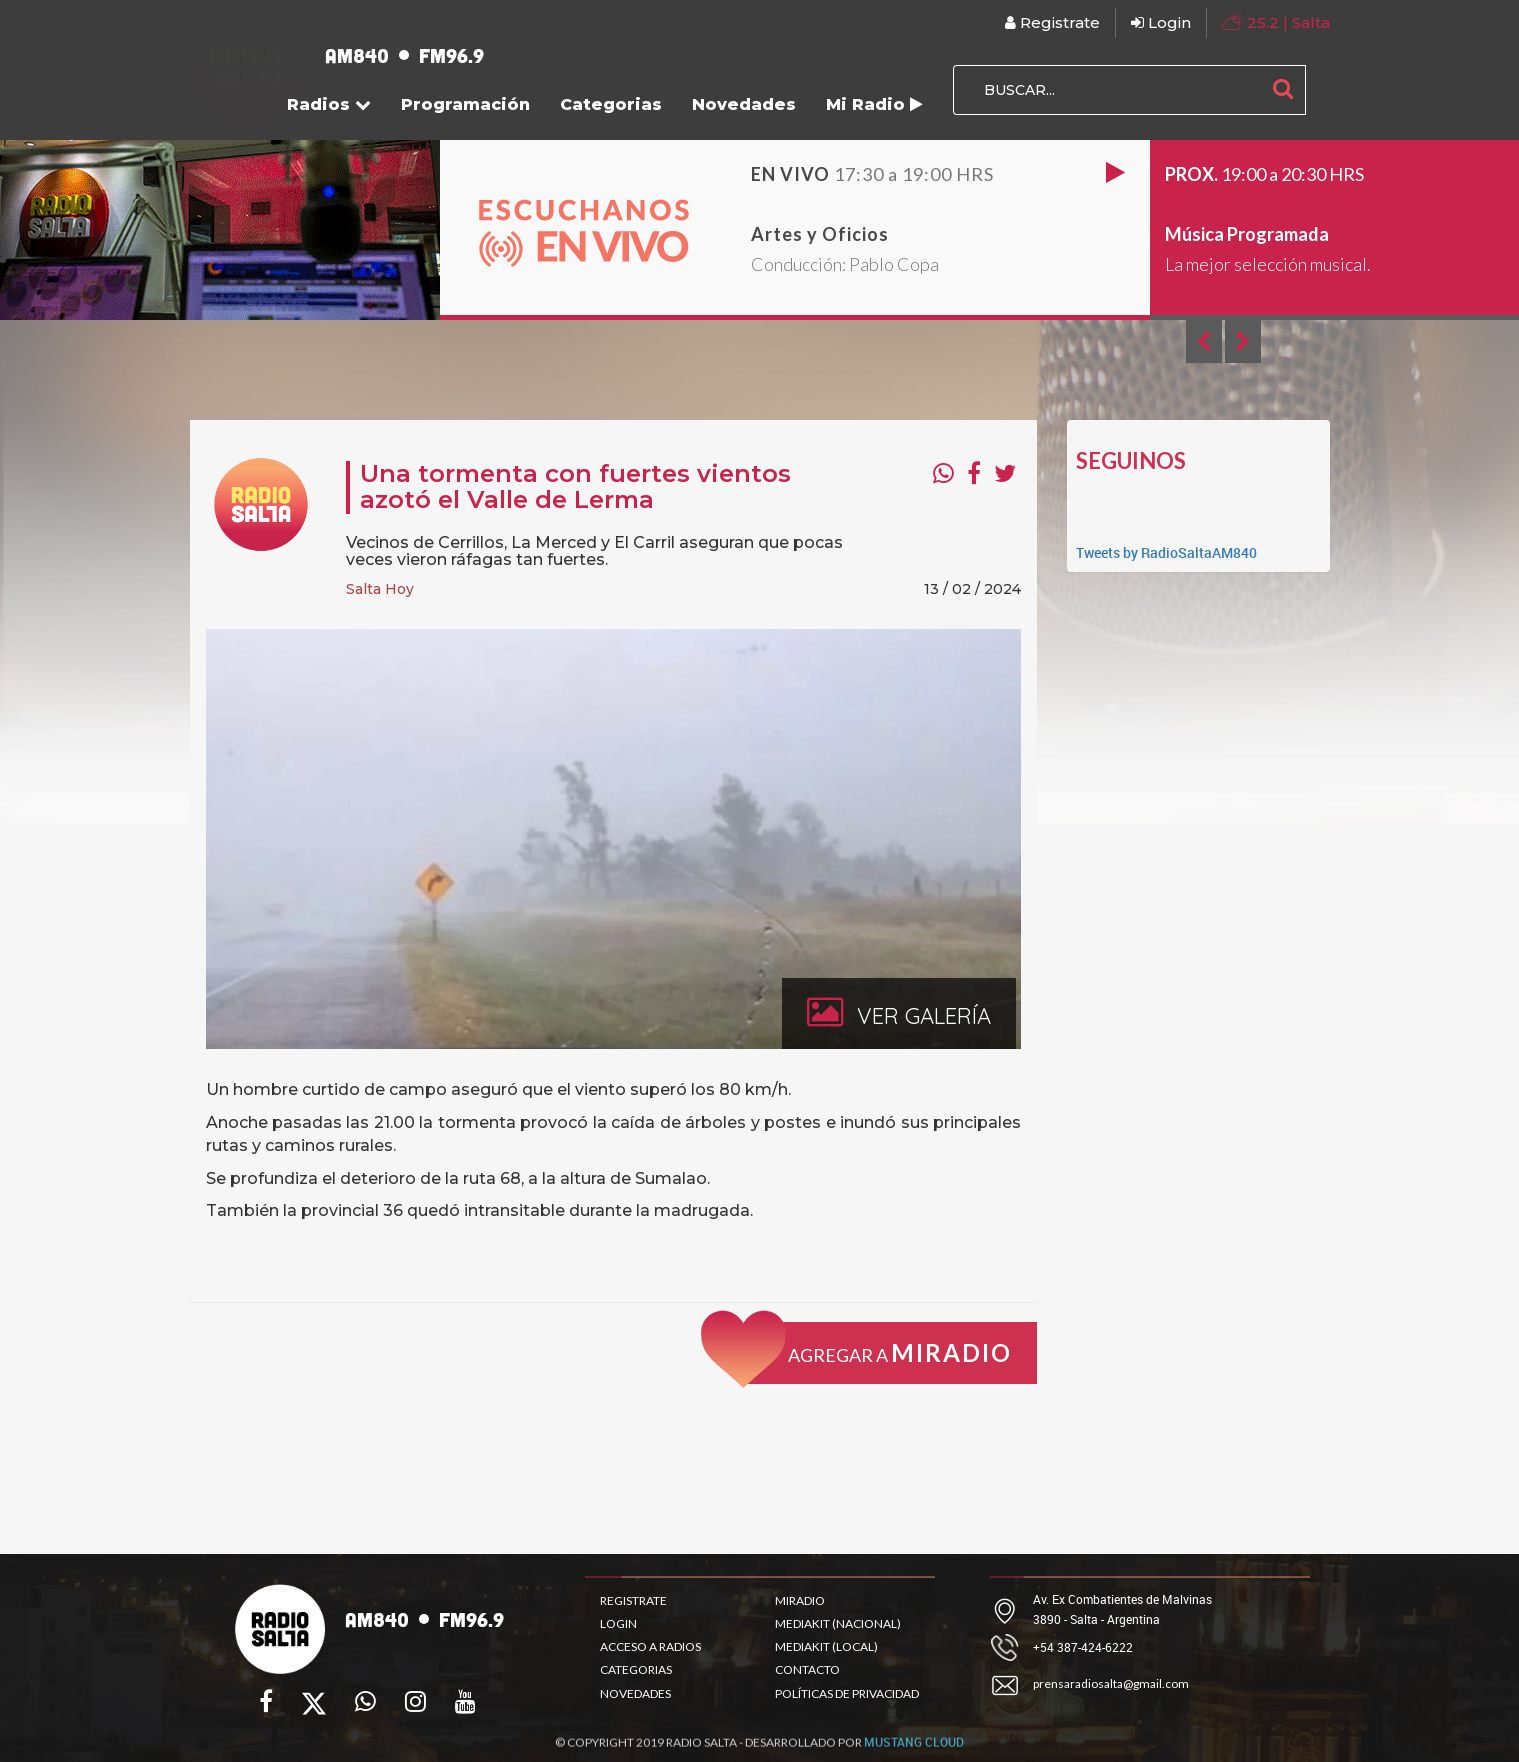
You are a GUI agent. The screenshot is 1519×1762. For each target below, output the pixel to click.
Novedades (744, 104)
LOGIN (618, 1623)
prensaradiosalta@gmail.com (1111, 1683)
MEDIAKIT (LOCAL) (826, 1646)
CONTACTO (807, 1669)
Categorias (611, 104)
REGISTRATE (633, 1600)
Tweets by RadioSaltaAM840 (1166, 552)
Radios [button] (329, 104)
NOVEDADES (635, 1693)
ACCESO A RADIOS (650, 1646)
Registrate (1052, 22)
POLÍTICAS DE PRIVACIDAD (847, 1693)
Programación (465, 104)
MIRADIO (800, 1600)
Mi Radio (874, 104)
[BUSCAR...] (1107, 90)
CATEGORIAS (636, 1669)
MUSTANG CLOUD (914, 1749)
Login (1161, 22)
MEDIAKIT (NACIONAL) (838, 1623)
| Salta (1276, 21)
